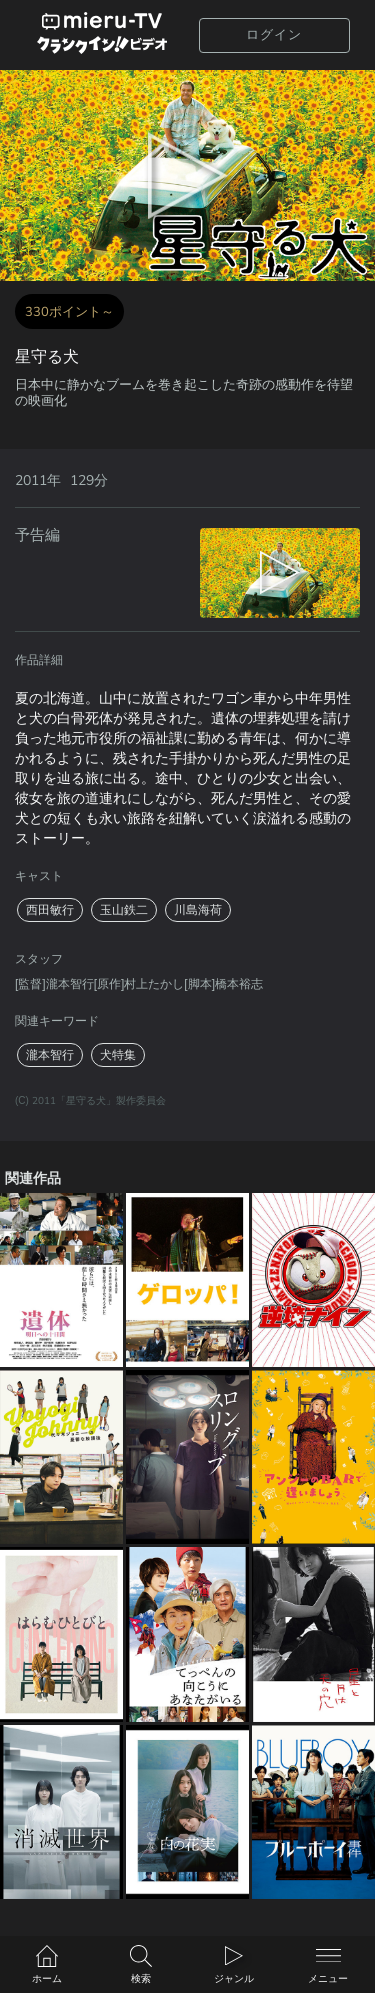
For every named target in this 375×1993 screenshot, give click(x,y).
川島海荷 (198, 910)
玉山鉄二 (124, 910)
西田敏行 (50, 910)
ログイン (274, 34)
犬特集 (118, 1055)
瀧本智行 (50, 1055)
